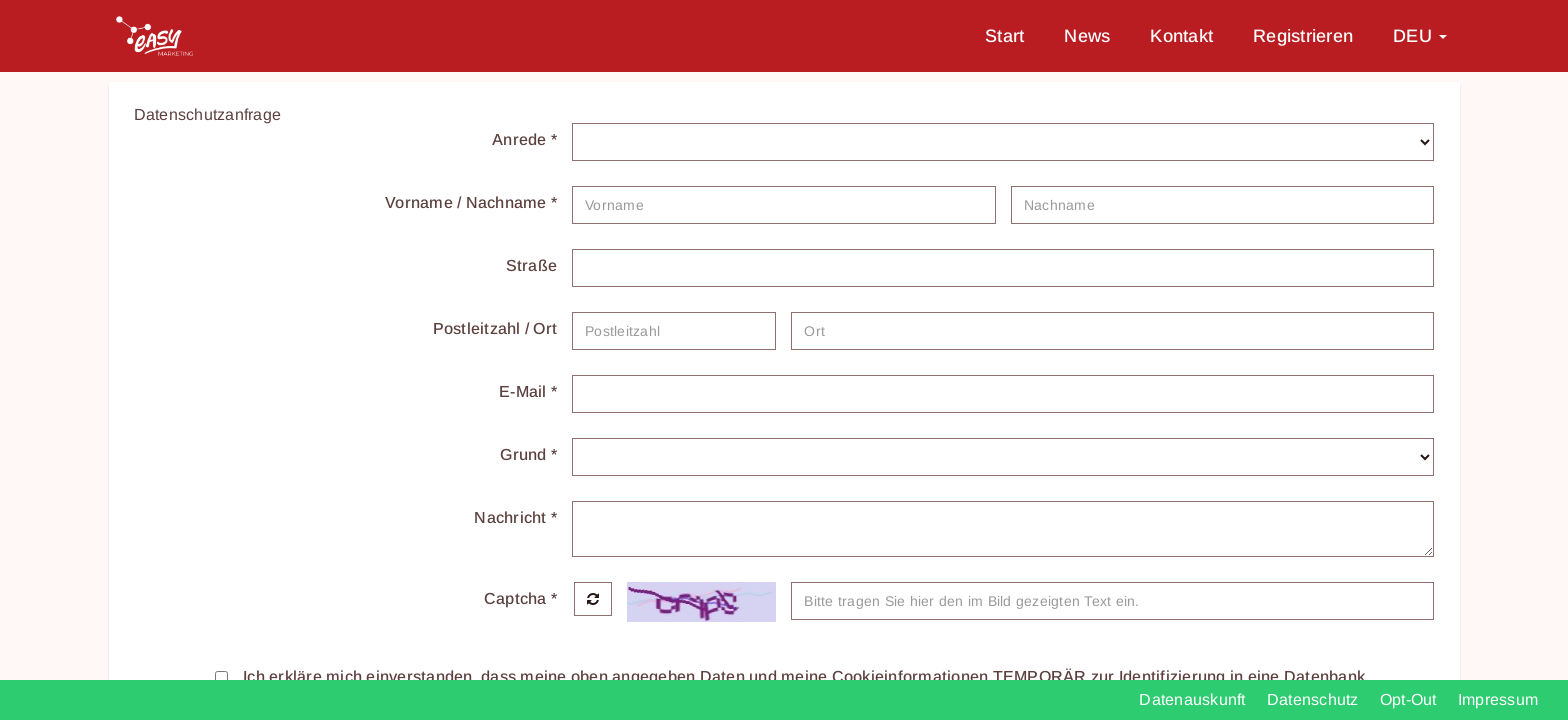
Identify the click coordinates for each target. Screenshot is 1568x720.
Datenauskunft (1194, 699)
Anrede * (524, 139)
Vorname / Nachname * (471, 202)
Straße (532, 265)
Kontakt (1181, 36)
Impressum (1498, 699)
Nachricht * (515, 517)
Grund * (528, 454)
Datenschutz (1315, 699)
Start (1004, 36)
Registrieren (1303, 36)
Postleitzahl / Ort (495, 328)
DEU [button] (1420, 36)
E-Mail (528, 391)
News (1087, 36)
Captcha (520, 598)
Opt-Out (1410, 699)
